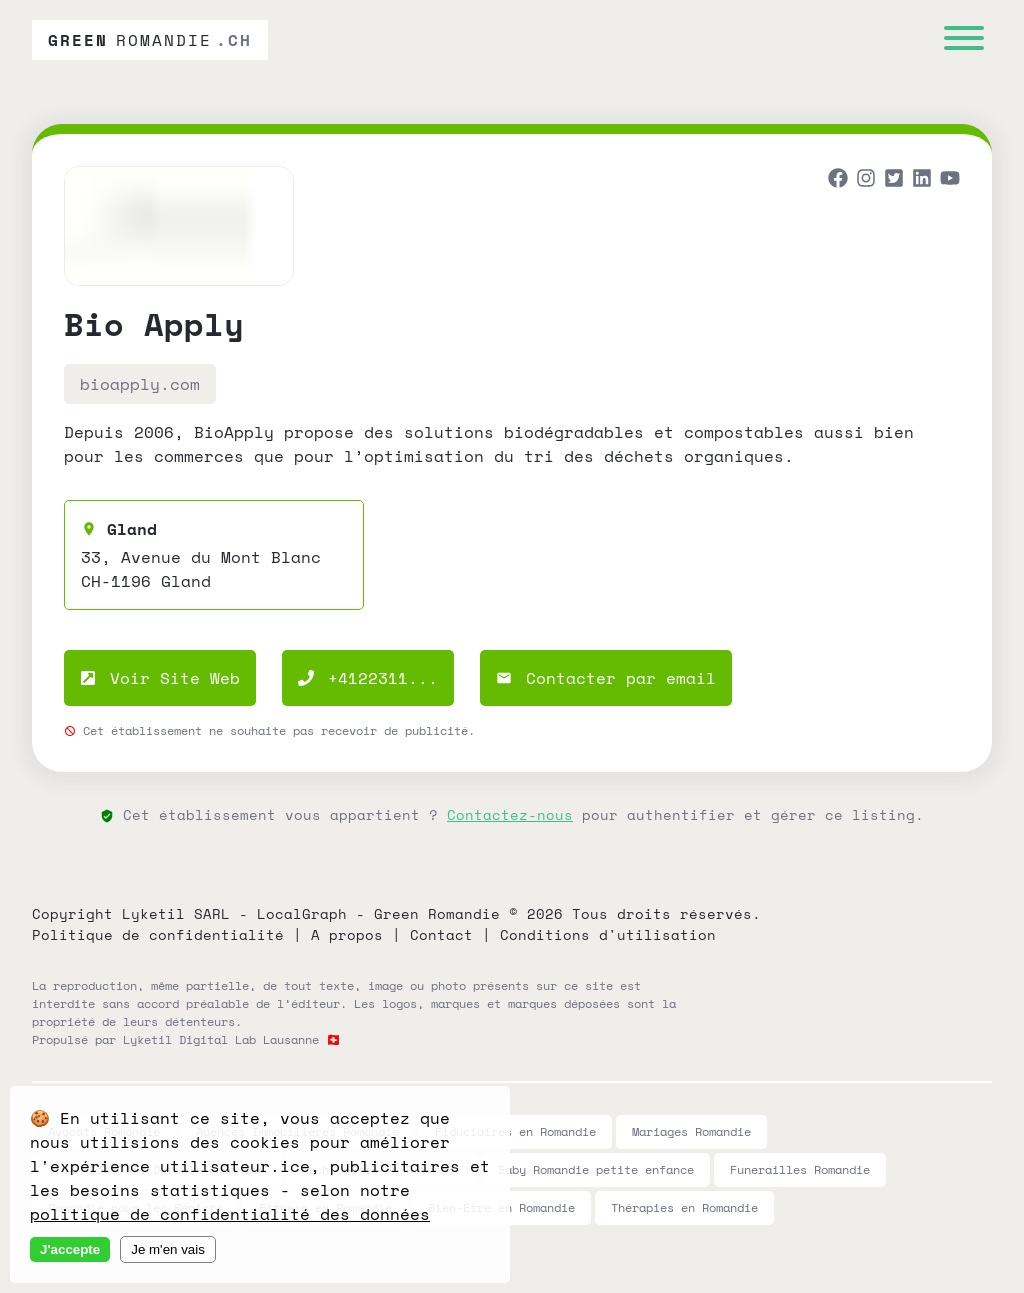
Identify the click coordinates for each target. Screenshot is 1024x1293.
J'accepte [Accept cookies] (70, 1249)
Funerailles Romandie (800, 1169)
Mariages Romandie (691, 1131)
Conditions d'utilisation (608, 934)
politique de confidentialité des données (230, 1214)
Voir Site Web (160, 678)
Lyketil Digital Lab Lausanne (221, 1039)
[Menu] (964, 40)
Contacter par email (606, 678)
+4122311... (368, 678)
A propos (347, 934)
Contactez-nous (510, 814)
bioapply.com (140, 384)
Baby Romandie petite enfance (596, 1169)
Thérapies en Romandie (684, 1207)
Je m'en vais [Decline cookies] (168, 1249)
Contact (441, 934)
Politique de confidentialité (158, 934)
